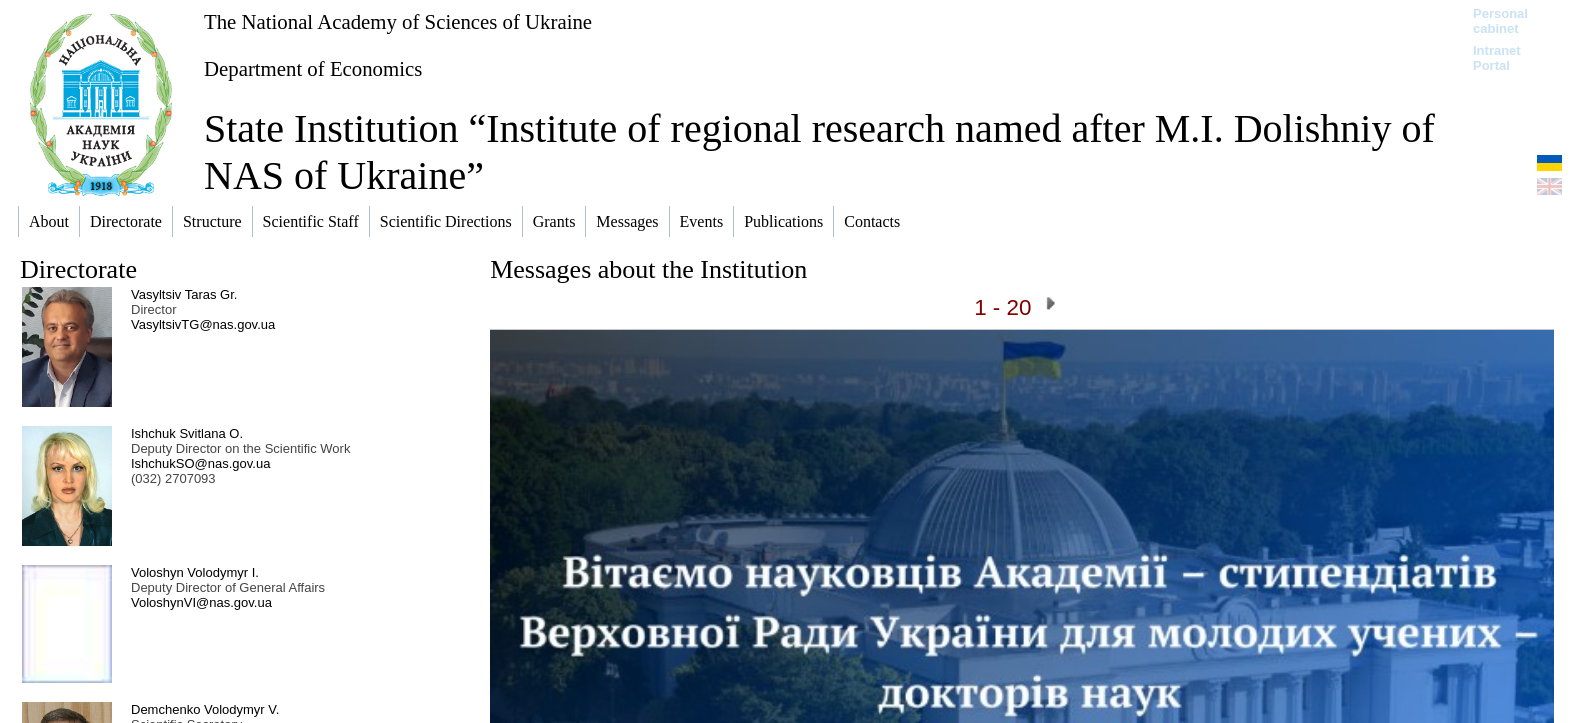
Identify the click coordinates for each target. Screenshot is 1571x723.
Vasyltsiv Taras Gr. (184, 294)
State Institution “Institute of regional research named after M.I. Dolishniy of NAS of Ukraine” (819, 152)
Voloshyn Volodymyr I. (195, 572)
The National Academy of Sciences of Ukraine (398, 21)
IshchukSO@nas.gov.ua (200, 463)
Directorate (78, 269)
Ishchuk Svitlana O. (187, 433)
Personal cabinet (1500, 21)
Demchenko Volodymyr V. (205, 709)
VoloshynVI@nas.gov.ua (201, 602)
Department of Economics (313, 68)
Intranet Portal (1497, 58)
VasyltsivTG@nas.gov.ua (203, 324)
